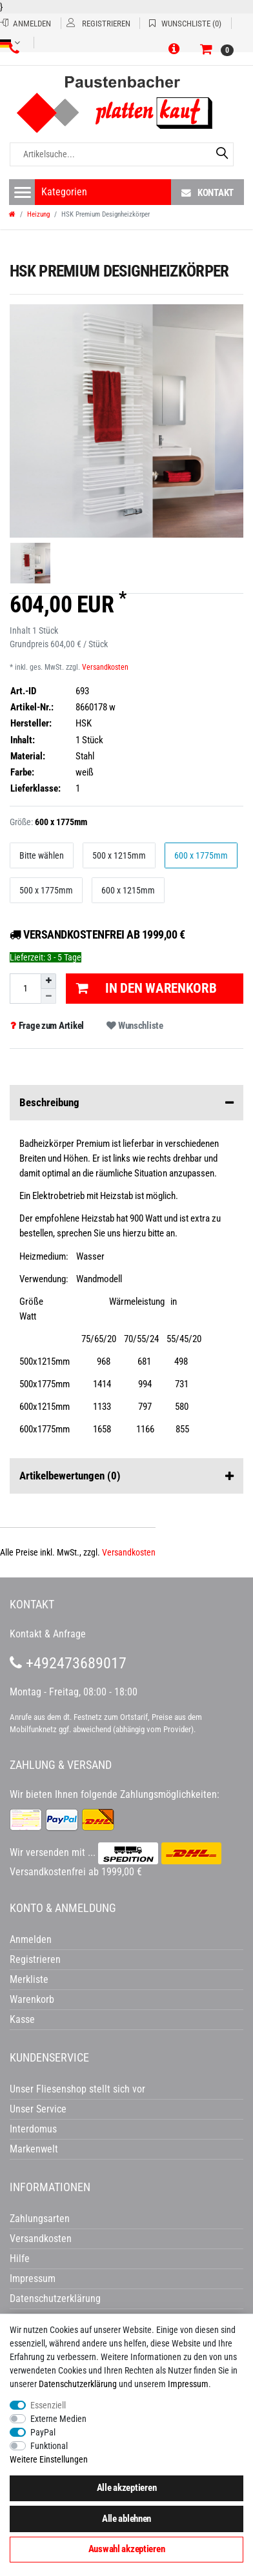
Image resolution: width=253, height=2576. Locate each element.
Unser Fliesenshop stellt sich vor (77, 2089)
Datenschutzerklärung (55, 2298)
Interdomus (33, 2129)
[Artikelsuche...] (122, 154)
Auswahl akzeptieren (126, 2549)
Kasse (22, 2019)
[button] (176, 49)
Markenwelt (34, 2149)
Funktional (49, 2446)
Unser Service (38, 2109)
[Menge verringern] (48, 996)
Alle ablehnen (126, 2518)
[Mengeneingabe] (25, 988)
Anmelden (31, 1939)
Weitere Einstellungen (49, 2459)
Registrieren (35, 1959)
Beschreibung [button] (126, 1103)
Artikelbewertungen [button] (126, 1476)
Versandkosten (105, 667)
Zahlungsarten (40, 2218)
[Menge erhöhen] (48, 981)
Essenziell (48, 2405)
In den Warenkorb (146, 988)
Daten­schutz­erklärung (78, 2384)
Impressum (188, 2384)
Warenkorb (32, 1999)
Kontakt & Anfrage (48, 1634)
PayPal (43, 2432)
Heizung (38, 214)
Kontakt (207, 192)
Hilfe (20, 2258)
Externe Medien (58, 2419)
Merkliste (29, 1979)
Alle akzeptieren (127, 2487)
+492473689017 (68, 1663)
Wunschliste (134, 1025)
